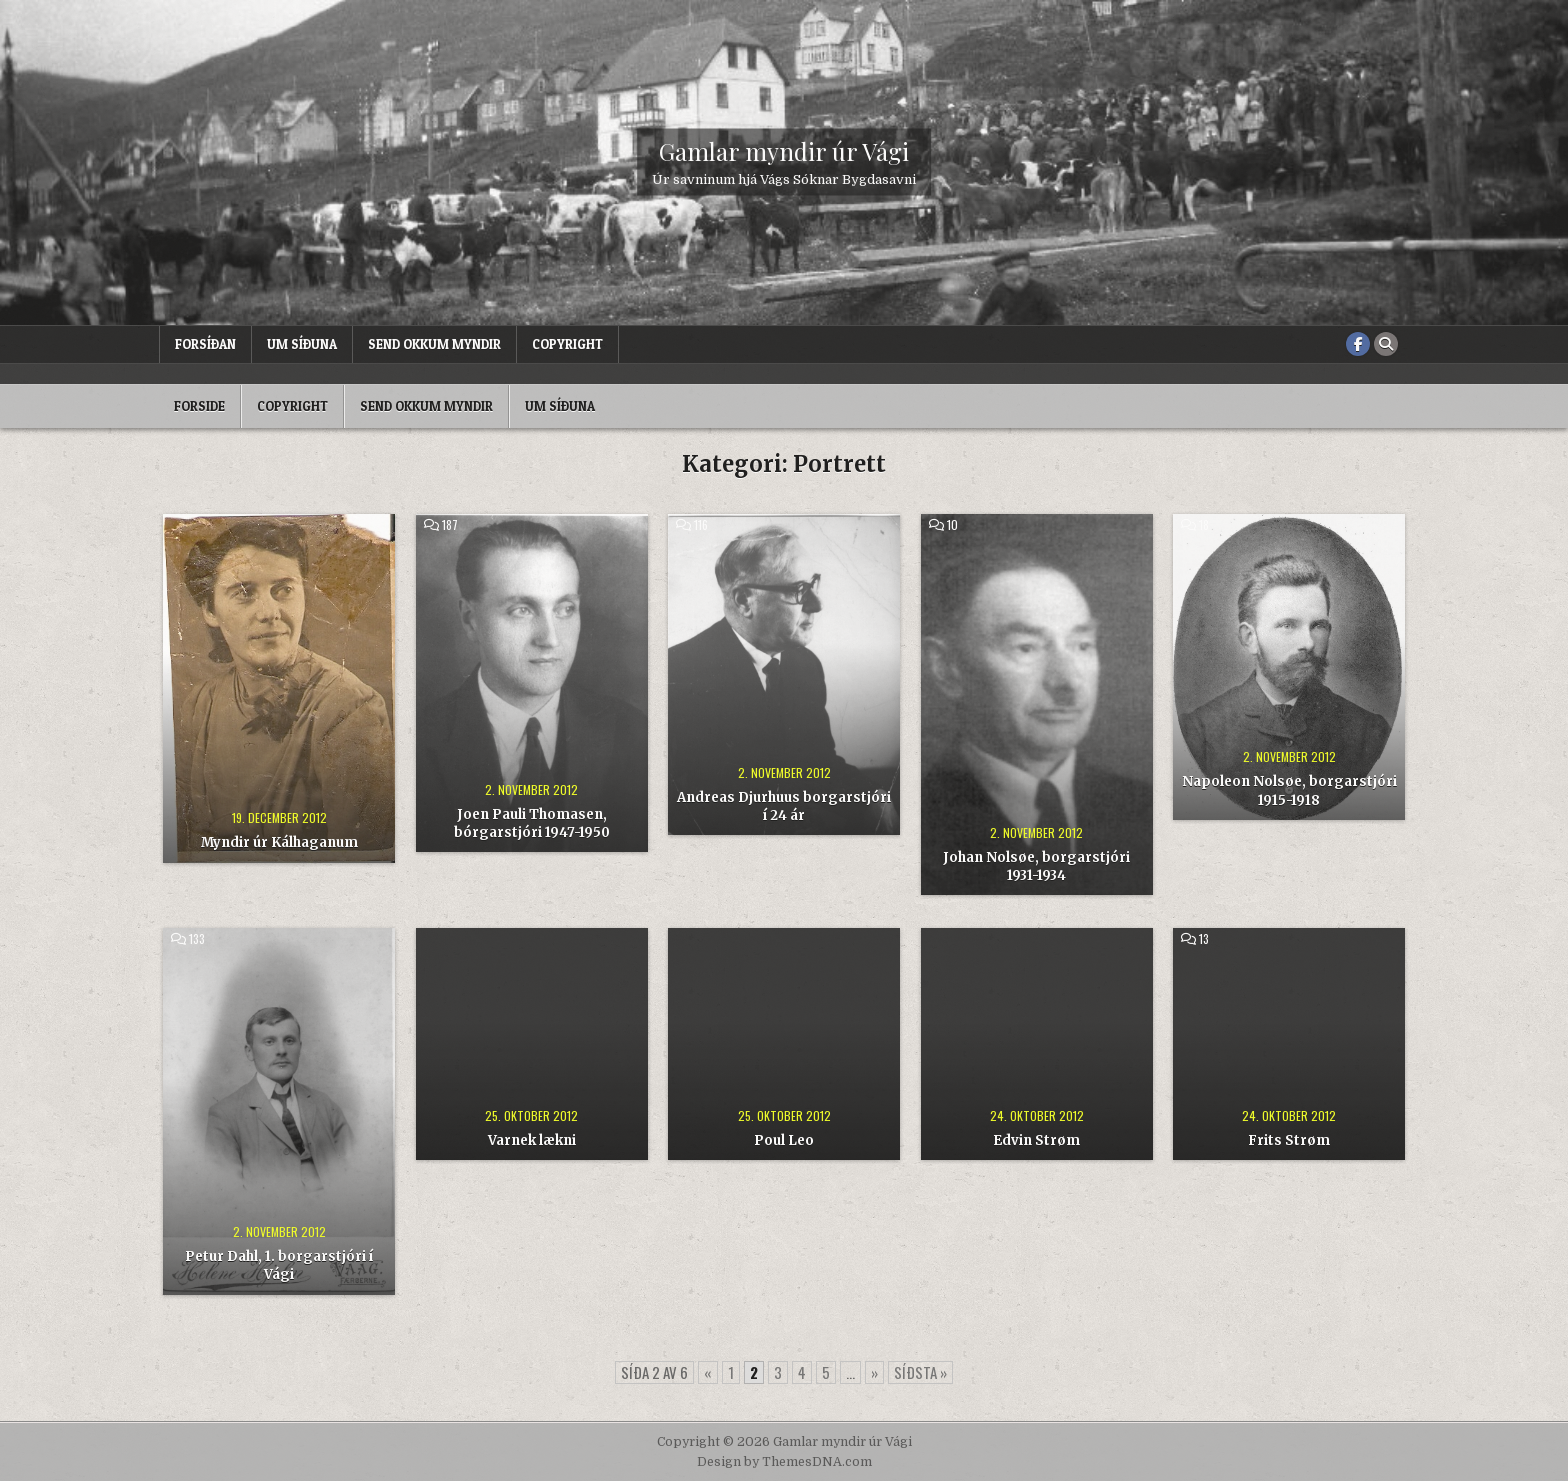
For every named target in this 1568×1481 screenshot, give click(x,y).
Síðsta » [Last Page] (920, 1372)
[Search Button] (1386, 344)
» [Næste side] (874, 1372)
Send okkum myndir (434, 344)
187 (450, 525)
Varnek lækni (532, 1140)
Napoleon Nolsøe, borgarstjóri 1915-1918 (1289, 790)
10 (952, 525)
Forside (199, 406)
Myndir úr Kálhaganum (279, 842)
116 (701, 525)
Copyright (567, 344)
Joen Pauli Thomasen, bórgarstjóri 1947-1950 (532, 823)
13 (1204, 939)
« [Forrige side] (708, 1372)
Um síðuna (302, 344)
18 (1204, 525)
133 (197, 939)
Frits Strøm (1289, 1140)
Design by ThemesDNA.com (784, 1462)
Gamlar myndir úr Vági (784, 151)
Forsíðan (205, 344)
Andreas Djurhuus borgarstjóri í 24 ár (784, 806)
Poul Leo (784, 1140)
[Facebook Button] (1358, 344)
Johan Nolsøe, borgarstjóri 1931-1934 (1036, 866)
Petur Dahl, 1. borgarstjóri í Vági (279, 1265)
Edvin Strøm (1036, 1140)
